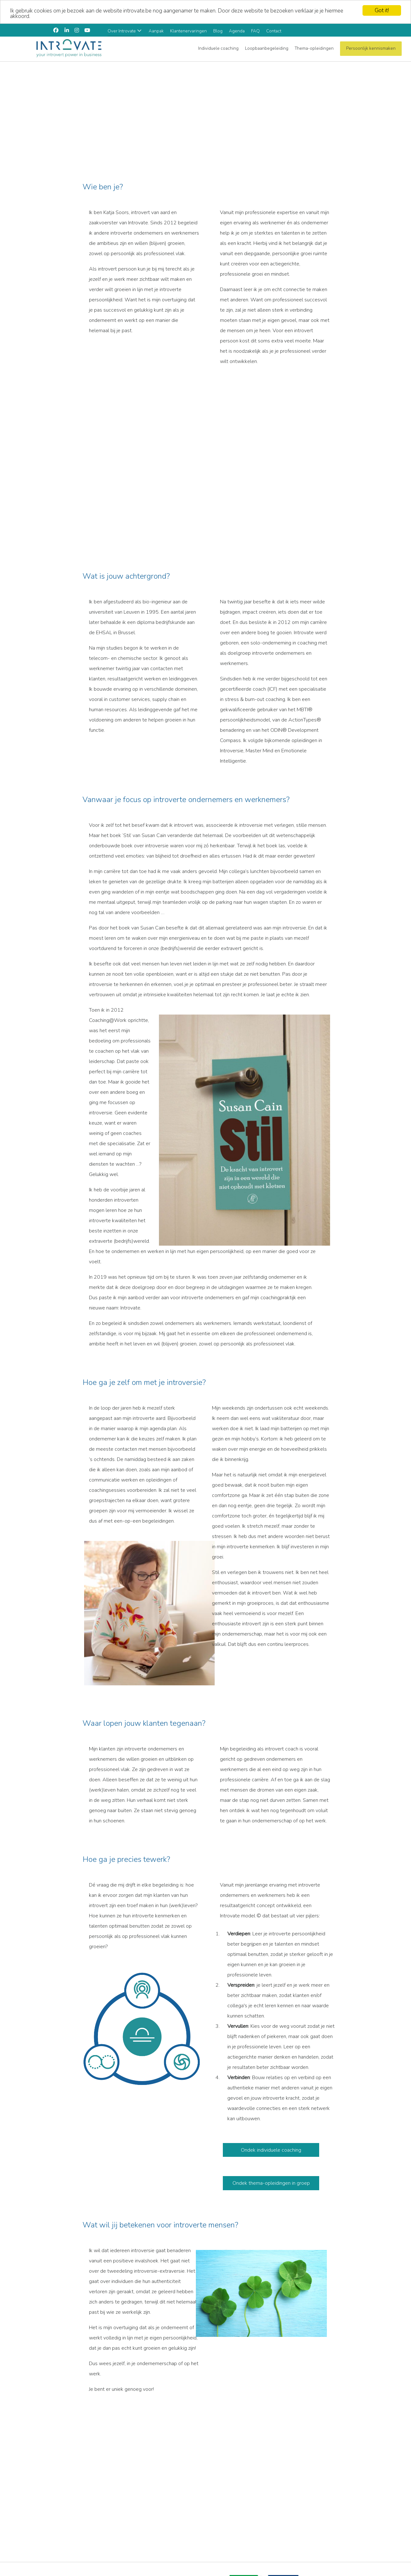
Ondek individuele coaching (271, 2148)
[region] (205, 107)
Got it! (382, 9)
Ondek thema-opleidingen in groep (271, 2181)
